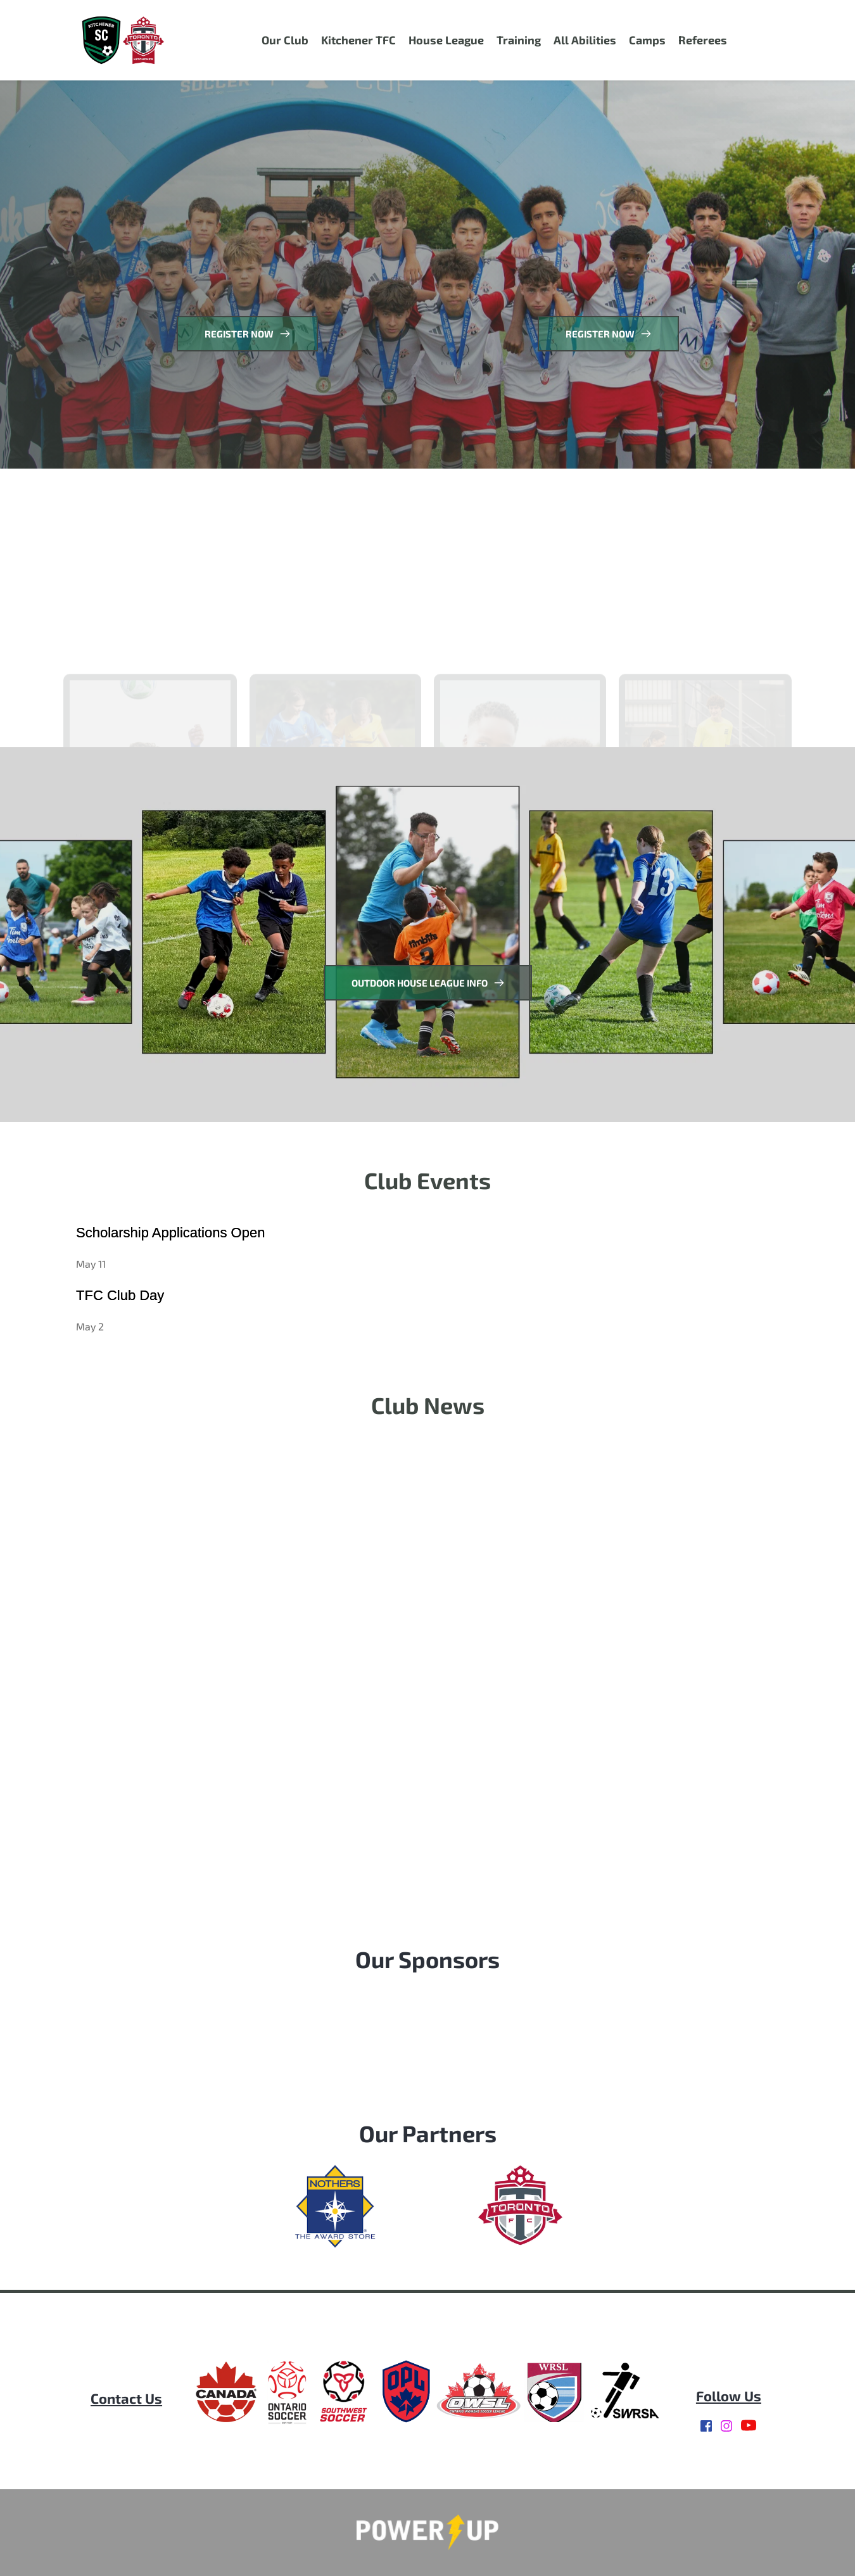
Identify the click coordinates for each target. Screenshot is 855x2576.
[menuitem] (285, 40)
